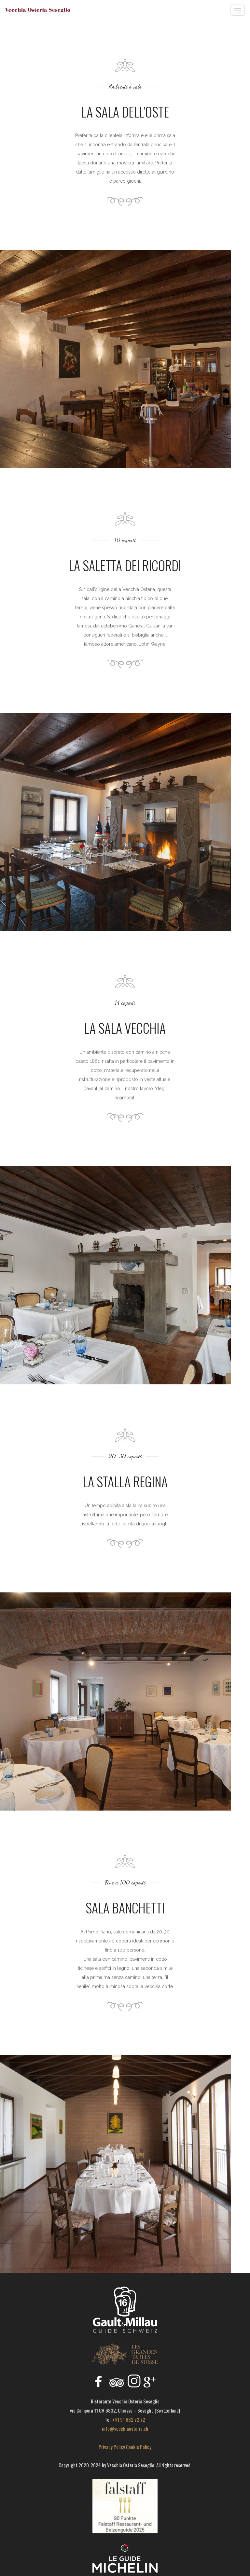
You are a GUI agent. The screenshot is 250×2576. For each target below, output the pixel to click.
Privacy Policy (112, 2446)
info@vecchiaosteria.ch (125, 2428)
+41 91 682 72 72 (128, 2419)
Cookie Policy (138, 2446)
